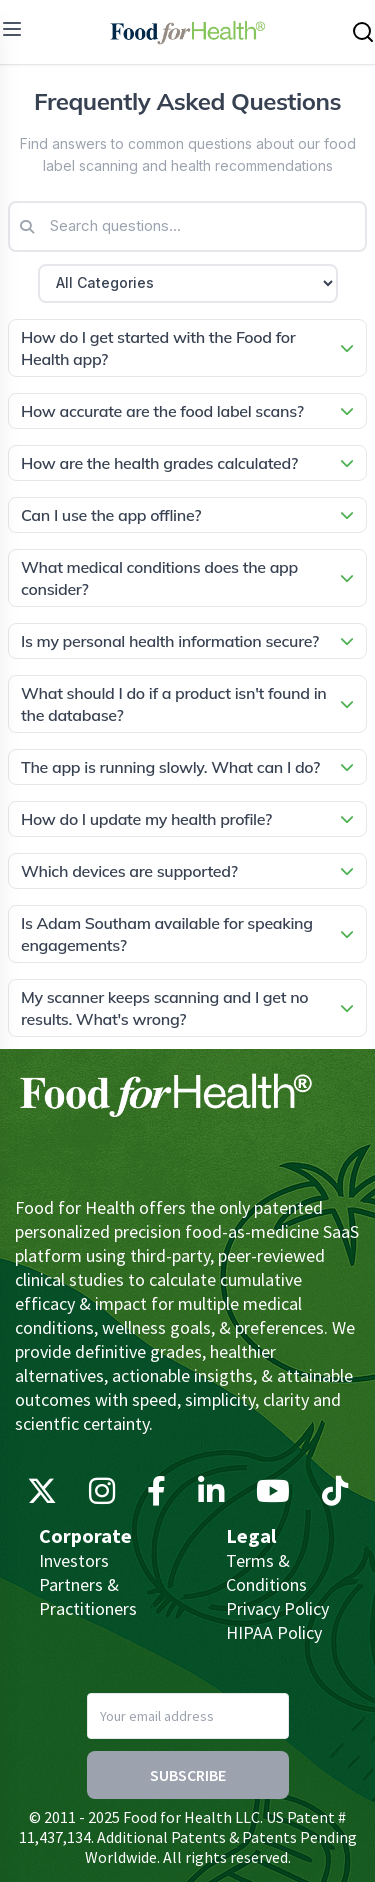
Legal (251, 1535)
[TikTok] (335, 1496)
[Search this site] (363, 32)
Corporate (85, 1535)
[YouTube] (273, 1496)
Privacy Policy (277, 1608)
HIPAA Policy (274, 1632)
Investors (74, 1560)
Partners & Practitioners (88, 1596)
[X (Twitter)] (42, 1496)
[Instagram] (102, 1496)
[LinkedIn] (211, 1496)
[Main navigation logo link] (187, 32)
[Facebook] (156, 1496)
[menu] (12, 29)
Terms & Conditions (266, 1572)
